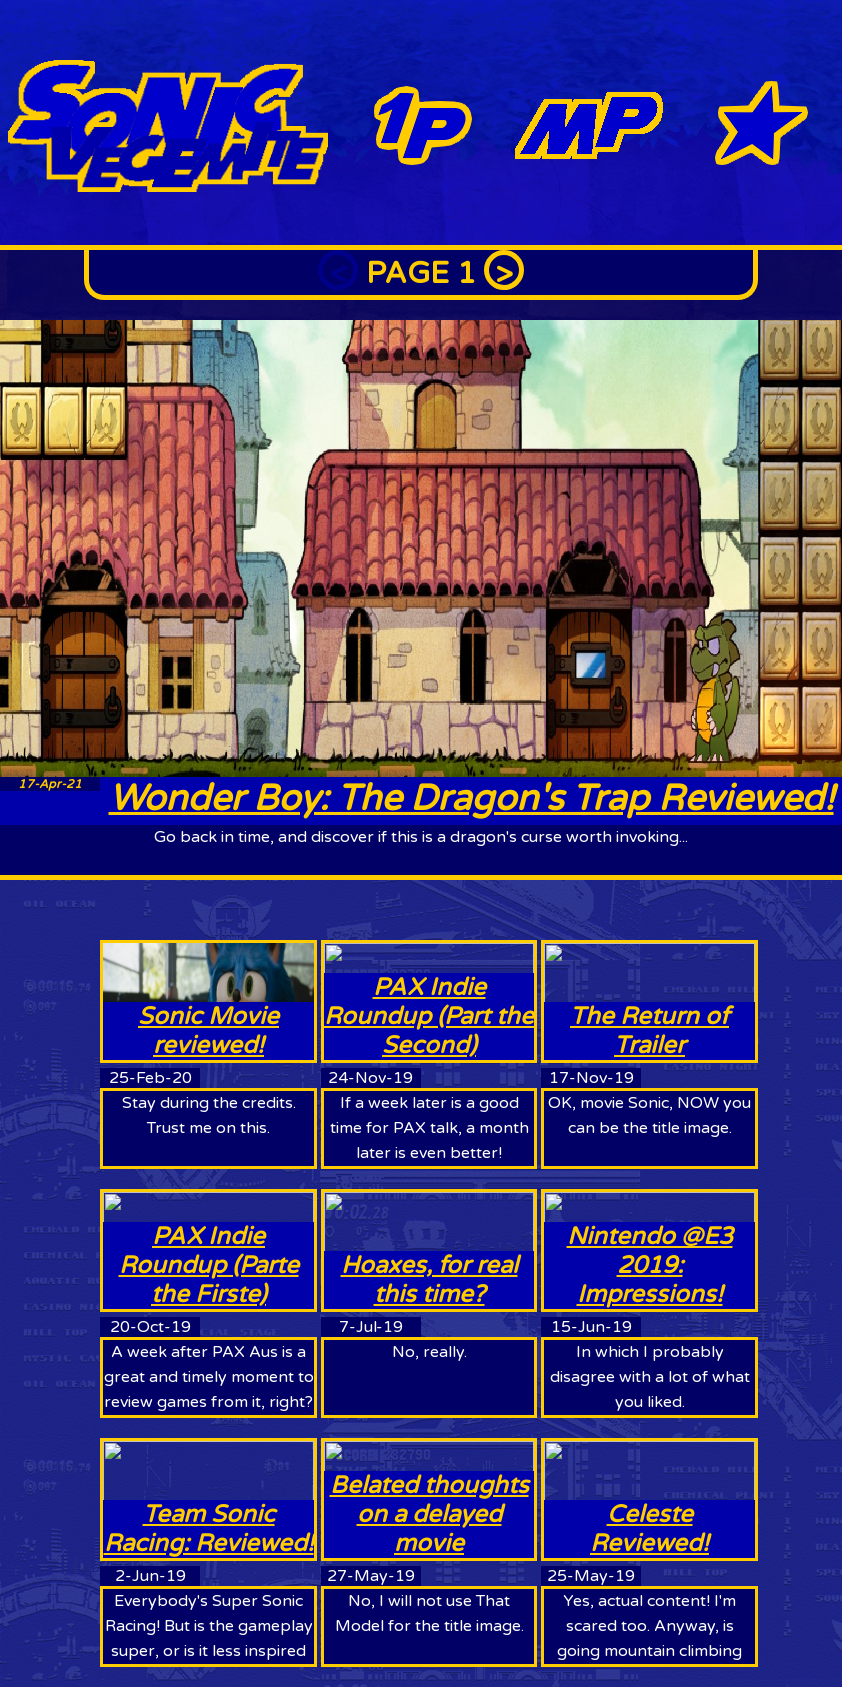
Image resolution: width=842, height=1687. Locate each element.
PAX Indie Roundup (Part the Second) (429, 1016)
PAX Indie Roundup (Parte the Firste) (209, 1265)
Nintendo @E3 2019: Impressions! (650, 1265)
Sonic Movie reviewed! (208, 1031)
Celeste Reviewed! (649, 1529)
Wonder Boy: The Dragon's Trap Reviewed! (471, 798)
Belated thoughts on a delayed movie (429, 1514)
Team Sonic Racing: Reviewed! (209, 1529)
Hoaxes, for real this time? (429, 1280)
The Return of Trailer (649, 1031)
